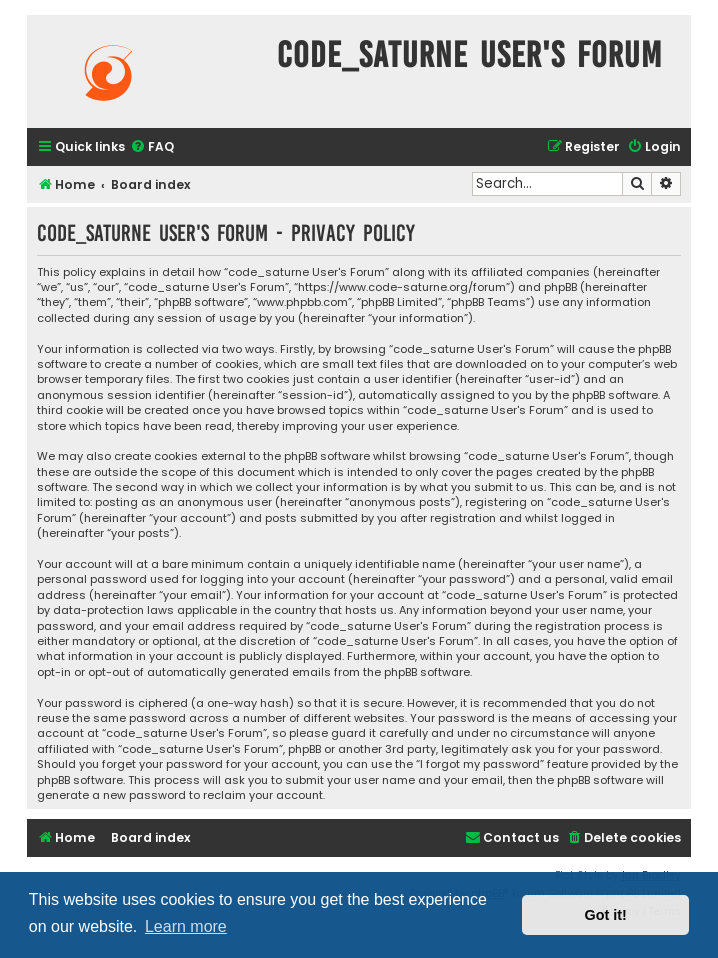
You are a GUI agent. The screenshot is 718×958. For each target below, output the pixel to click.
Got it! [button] (606, 915)
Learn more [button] (186, 926)
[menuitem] (152, 147)
